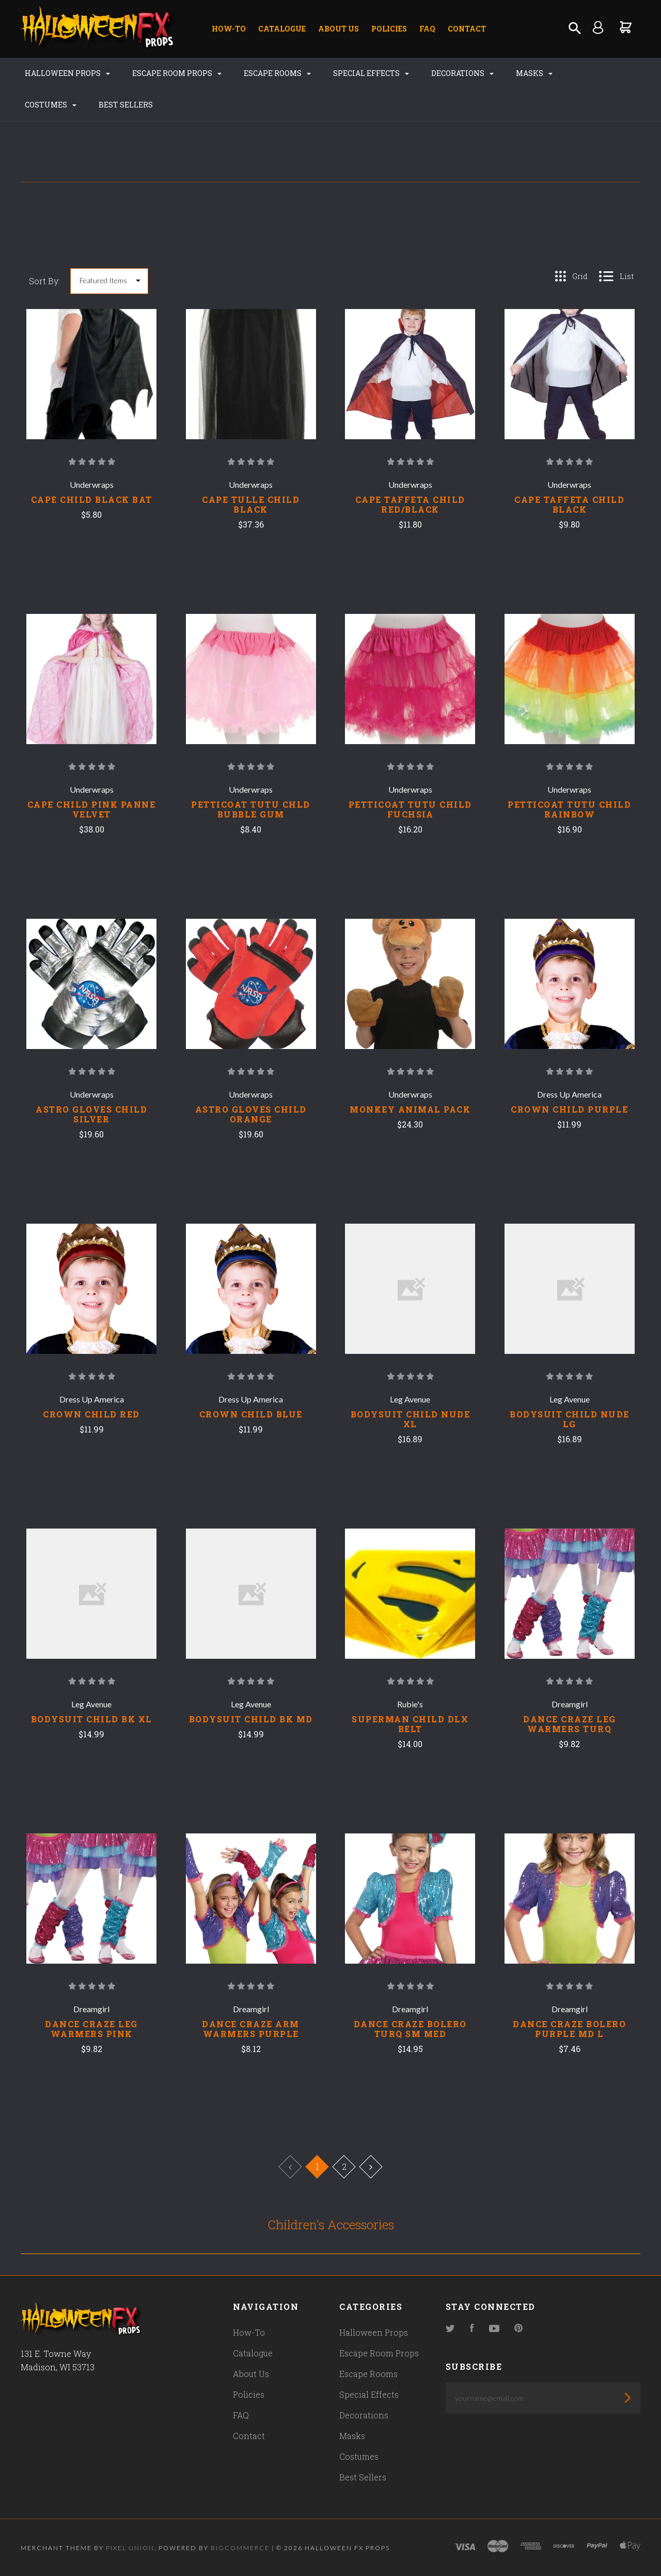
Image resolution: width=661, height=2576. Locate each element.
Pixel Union (130, 2548)
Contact (467, 29)
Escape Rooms (277, 73)
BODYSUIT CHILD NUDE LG (569, 1419)
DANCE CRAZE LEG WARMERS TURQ (569, 1724)
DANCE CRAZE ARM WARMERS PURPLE (251, 2028)
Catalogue (282, 29)
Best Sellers (126, 105)
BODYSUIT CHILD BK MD (251, 1719)
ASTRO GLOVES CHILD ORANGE (251, 1114)
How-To (229, 29)
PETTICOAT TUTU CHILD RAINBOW (569, 809)
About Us (338, 29)
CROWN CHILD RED (91, 1414)
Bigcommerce (240, 2548)
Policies (389, 29)
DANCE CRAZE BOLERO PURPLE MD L (569, 2028)
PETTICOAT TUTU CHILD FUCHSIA (410, 809)
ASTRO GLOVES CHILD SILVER (91, 1114)
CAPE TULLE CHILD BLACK (251, 504)
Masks (534, 73)
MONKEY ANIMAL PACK (410, 1109)
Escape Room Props (177, 73)
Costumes (50, 105)
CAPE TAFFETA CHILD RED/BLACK (410, 504)
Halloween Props (67, 73)
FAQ (427, 29)
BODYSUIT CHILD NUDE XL (410, 1419)
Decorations (462, 73)
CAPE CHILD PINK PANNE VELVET (91, 809)
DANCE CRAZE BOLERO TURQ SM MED (410, 2028)
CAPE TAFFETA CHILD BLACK (569, 504)
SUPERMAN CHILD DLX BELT (410, 1724)
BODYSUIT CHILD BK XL (91, 1719)
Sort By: (44, 280)
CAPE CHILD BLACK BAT (91, 499)
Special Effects (371, 73)
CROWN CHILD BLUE (251, 1414)
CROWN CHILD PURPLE (569, 1109)
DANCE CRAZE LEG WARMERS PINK (91, 2028)
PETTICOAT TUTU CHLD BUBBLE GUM (250, 809)
